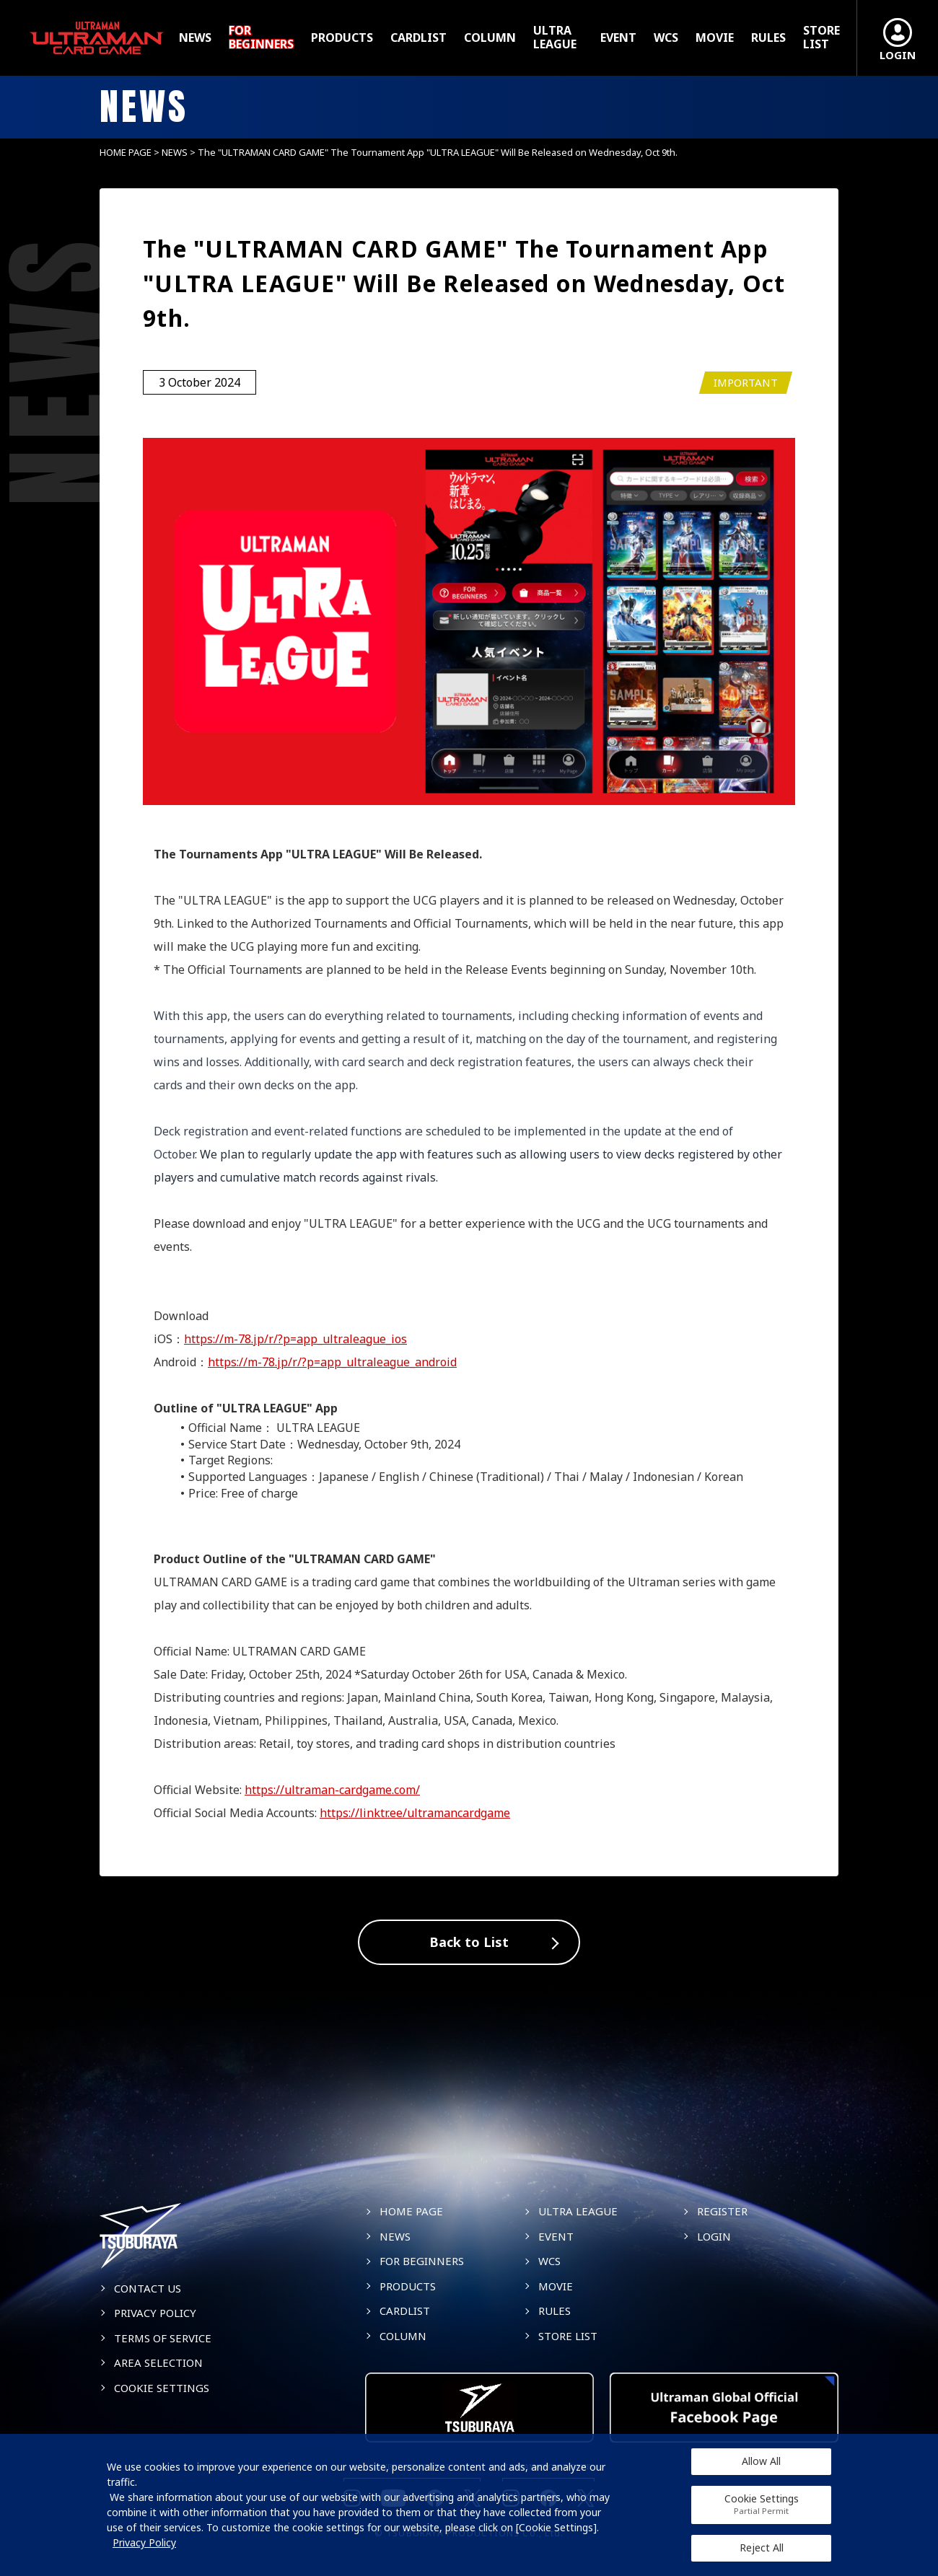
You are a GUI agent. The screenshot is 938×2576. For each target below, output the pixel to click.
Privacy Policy (144, 2542)
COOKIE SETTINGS (161, 2388)
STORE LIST (821, 37)
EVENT (618, 38)
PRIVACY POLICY (155, 2312)
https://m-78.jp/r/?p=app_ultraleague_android (332, 1362)
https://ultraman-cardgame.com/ (332, 1790)
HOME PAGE (126, 152)
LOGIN (714, 2236)
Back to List (469, 1942)
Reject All (762, 2547)
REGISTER (722, 2211)
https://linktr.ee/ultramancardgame (415, 1813)
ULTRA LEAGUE (555, 37)
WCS (666, 38)
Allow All (761, 2461)
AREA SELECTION (158, 2362)
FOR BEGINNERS (261, 37)
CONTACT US (147, 2288)
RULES (768, 38)
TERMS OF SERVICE (162, 2338)
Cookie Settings (761, 2504)
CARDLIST (418, 38)
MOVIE (715, 38)
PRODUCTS (342, 38)
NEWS (195, 38)
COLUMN (490, 38)
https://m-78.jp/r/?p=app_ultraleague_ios (295, 1339)
